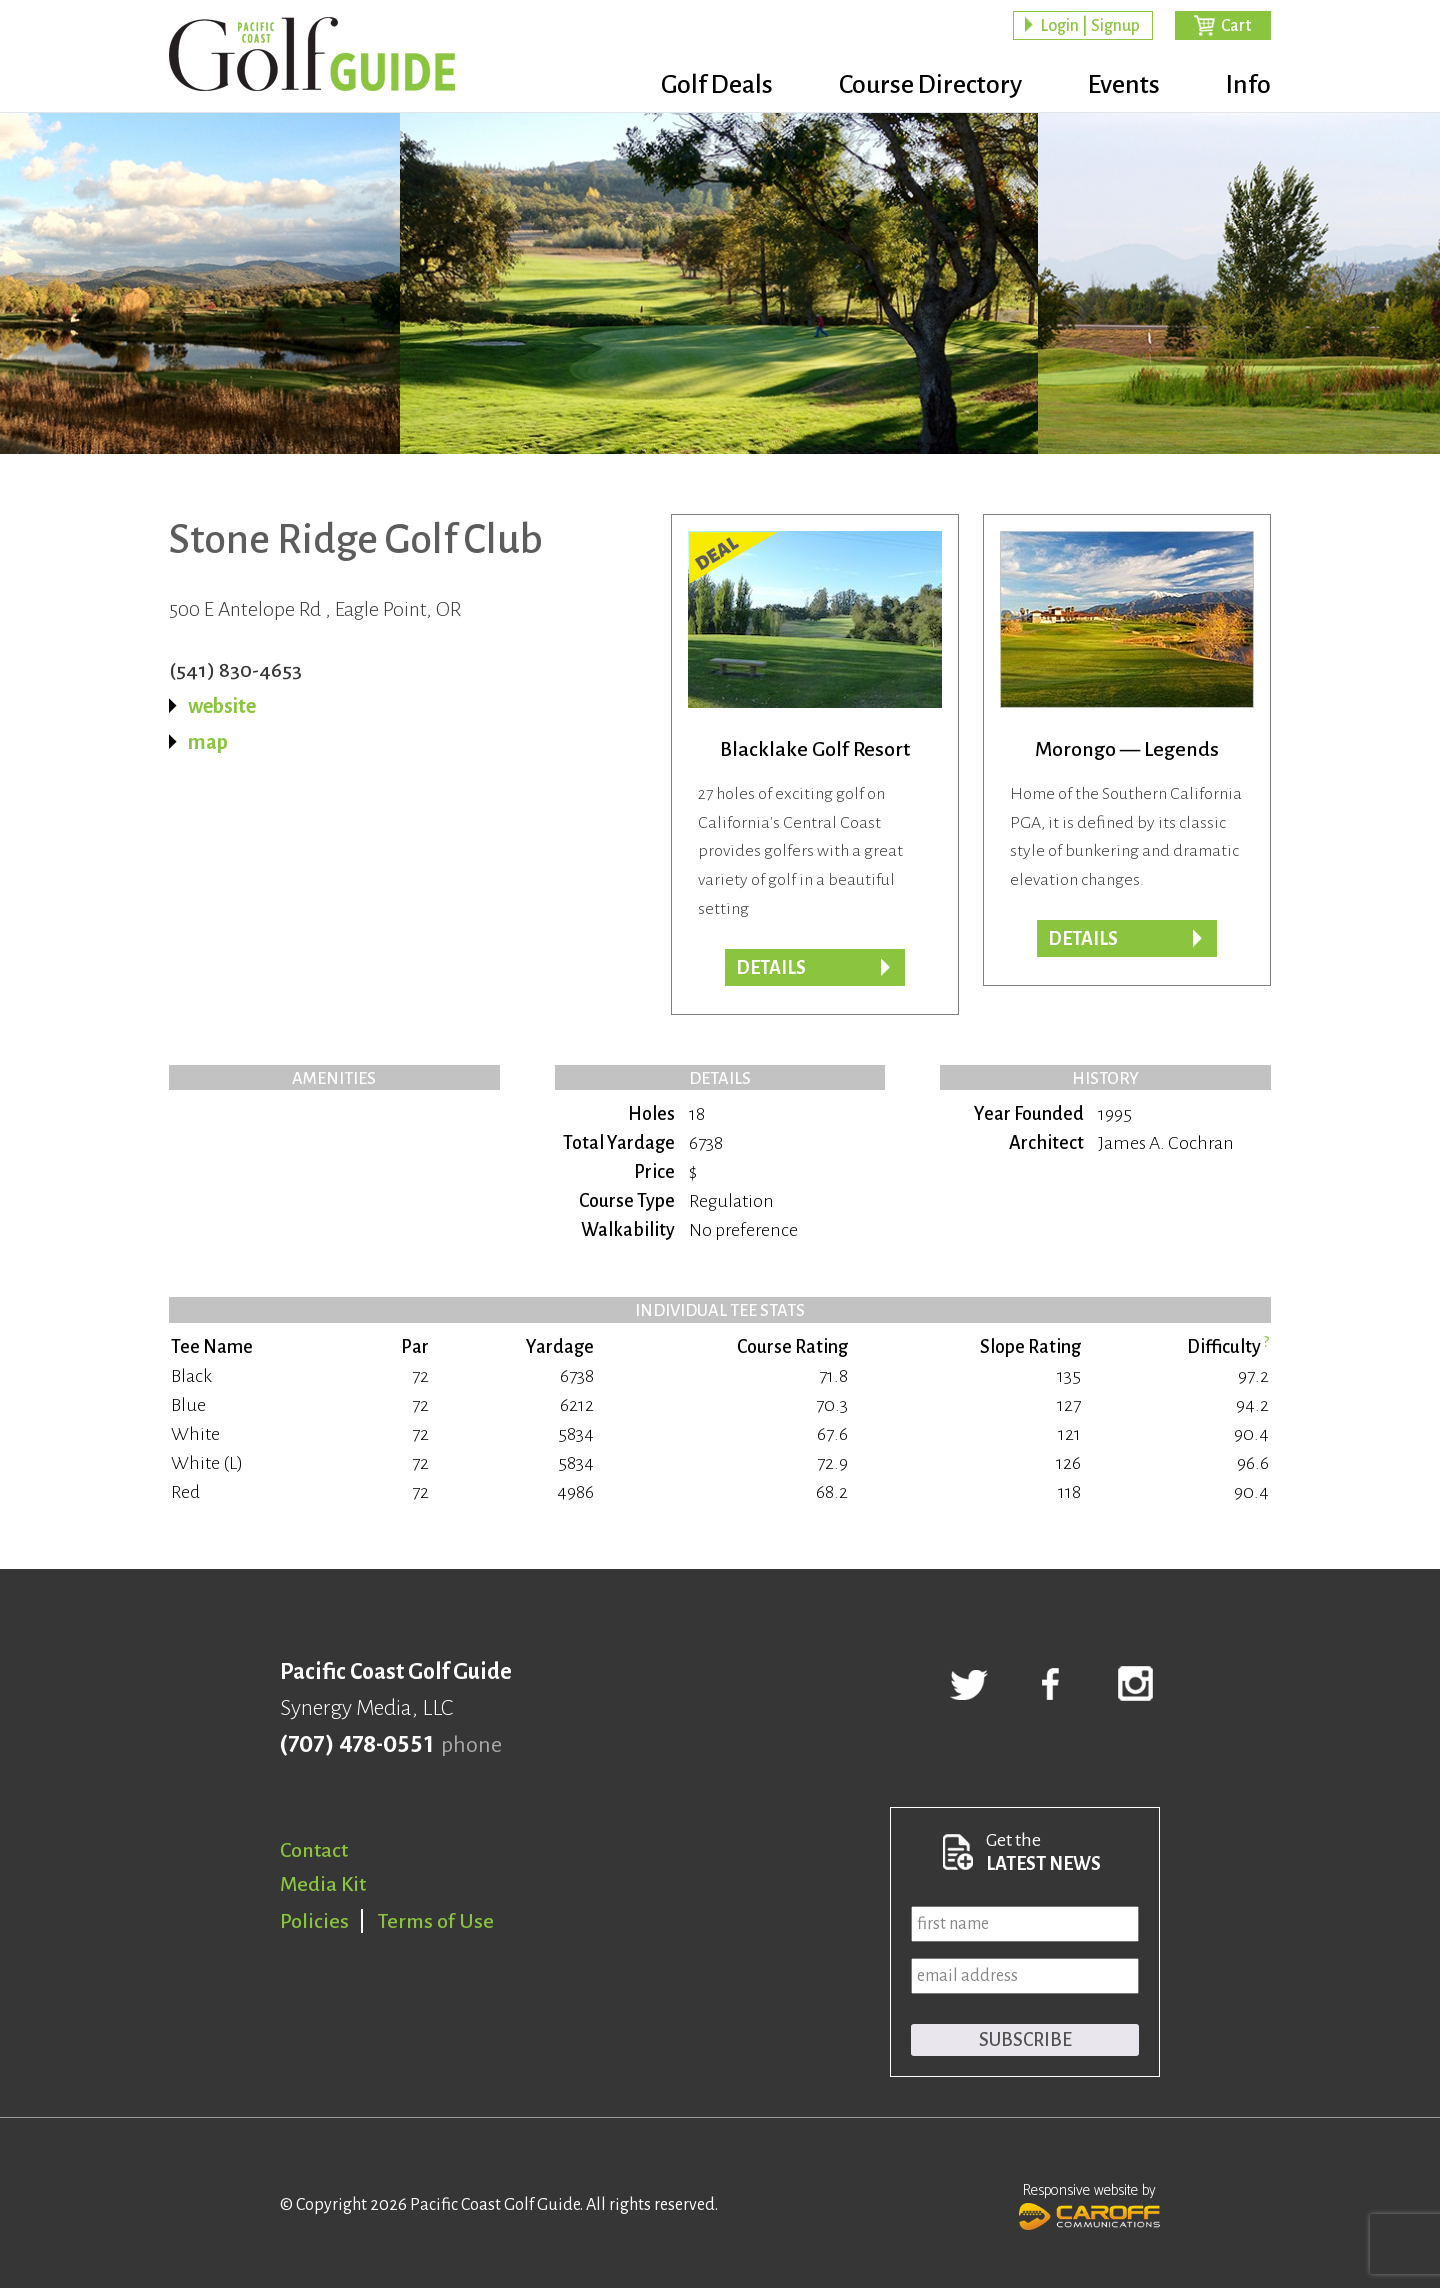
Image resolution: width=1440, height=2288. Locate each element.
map (208, 742)
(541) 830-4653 (235, 670)
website (222, 706)
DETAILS (771, 968)
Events (1124, 85)
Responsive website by (1089, 2204)
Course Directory (930, 85)
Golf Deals (717, 85)
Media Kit (323, 1884)
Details (1083, 939)
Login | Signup (1090, 26)
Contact (314, 1850)
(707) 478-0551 (356, 1745)
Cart (1236, 26)
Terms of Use (436, 1921)
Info (1248, 85)
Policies (314, 1921)
